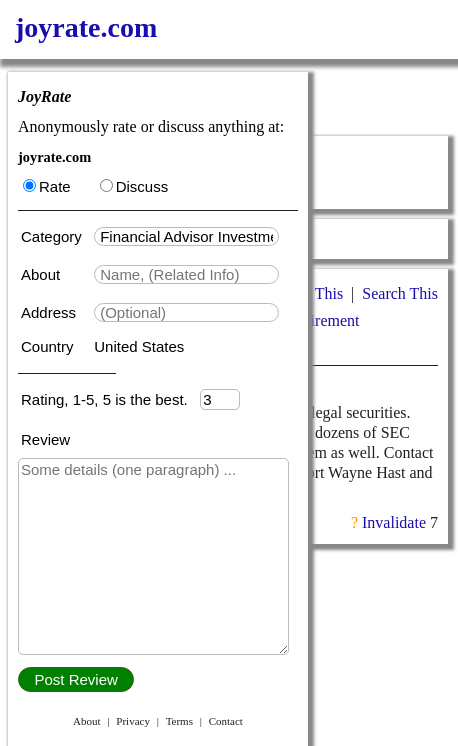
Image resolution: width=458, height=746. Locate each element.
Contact (226, 721)
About (42, 274)
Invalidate (394, 522)
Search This (400, 293)
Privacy (133, 721)
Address (50, 312)
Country (49, 346)
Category (55, 236)
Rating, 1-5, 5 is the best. (110, 399)
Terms (179, 721)
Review (45, 439)
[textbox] (186, 236)
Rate (47, 186)
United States (139, 346)
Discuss (134, 186)
